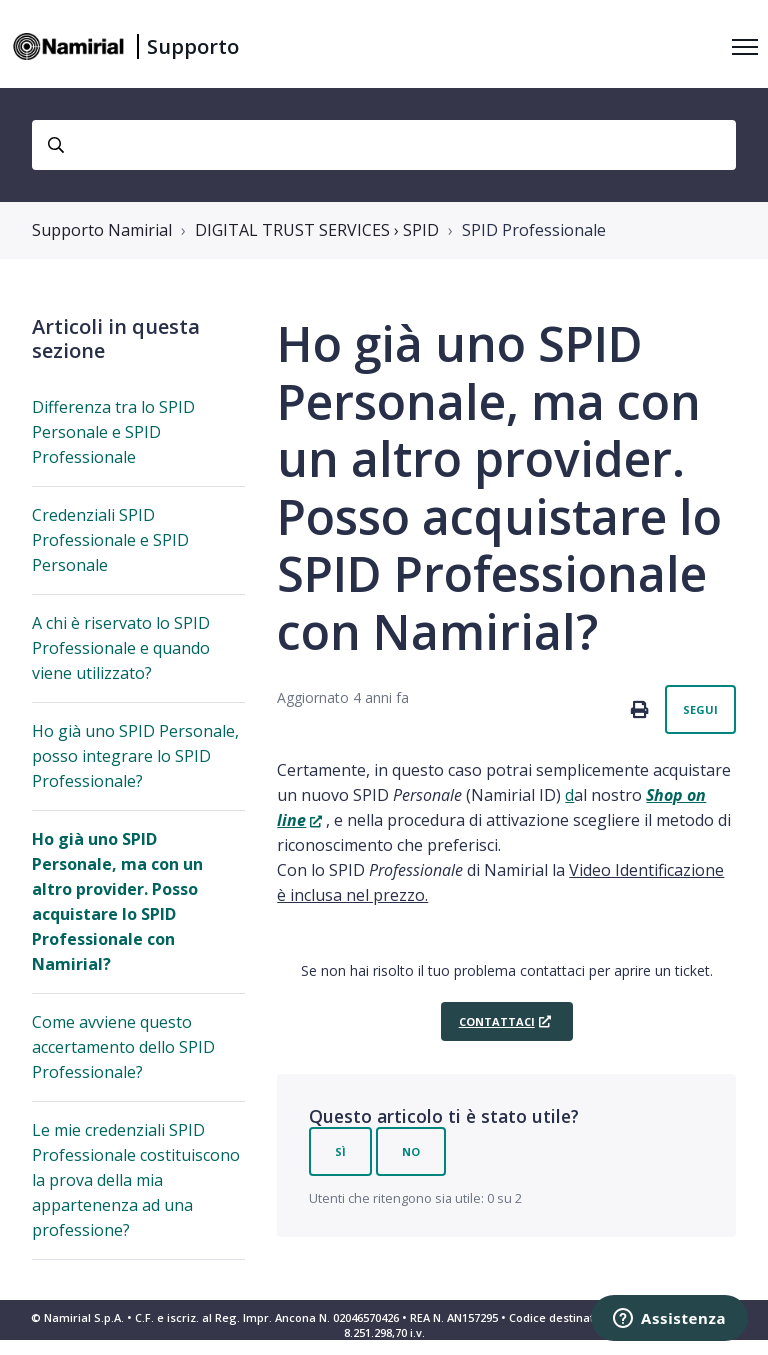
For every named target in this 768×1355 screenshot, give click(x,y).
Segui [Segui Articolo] (700, 709)
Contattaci (497, 1021)
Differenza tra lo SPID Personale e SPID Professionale (113, 432)
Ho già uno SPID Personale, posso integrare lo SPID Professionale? (135, 756)
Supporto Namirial (102, 230)
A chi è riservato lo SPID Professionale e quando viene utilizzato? (121, 648)
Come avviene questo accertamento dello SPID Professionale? (123, 1047)
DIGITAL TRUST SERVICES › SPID (317, 230)
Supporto (193, 46)
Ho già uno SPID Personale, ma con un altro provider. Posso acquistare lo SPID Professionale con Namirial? (117, 901)
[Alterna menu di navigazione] (745, 47)
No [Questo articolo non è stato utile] (411, 1151)
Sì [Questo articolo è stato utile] (340, 1151)
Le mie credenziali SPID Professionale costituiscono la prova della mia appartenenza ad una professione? (136, 1180)
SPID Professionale (534, 230)
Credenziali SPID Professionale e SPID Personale (110, 540)
